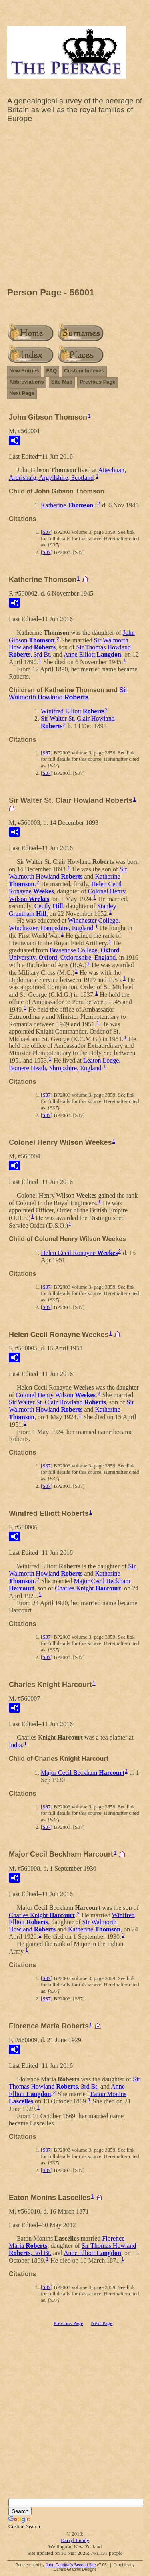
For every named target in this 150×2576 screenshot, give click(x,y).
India (15, 1745)
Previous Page (98, 382)
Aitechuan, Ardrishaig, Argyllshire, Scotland (67, 474)
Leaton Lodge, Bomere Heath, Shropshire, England (64, 1064)
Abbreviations (26, 382)
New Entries (24, 371)
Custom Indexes (84, 371)
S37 (46, 532)
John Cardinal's (59, 2565)
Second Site (85, 2565)
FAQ (51, 371)
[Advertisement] (75, 207)
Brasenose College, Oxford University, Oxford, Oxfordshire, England (64, 954)
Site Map (61, 382)
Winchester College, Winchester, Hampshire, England (64, 924)
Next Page (21, 393)
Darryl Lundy (75, 2540)
